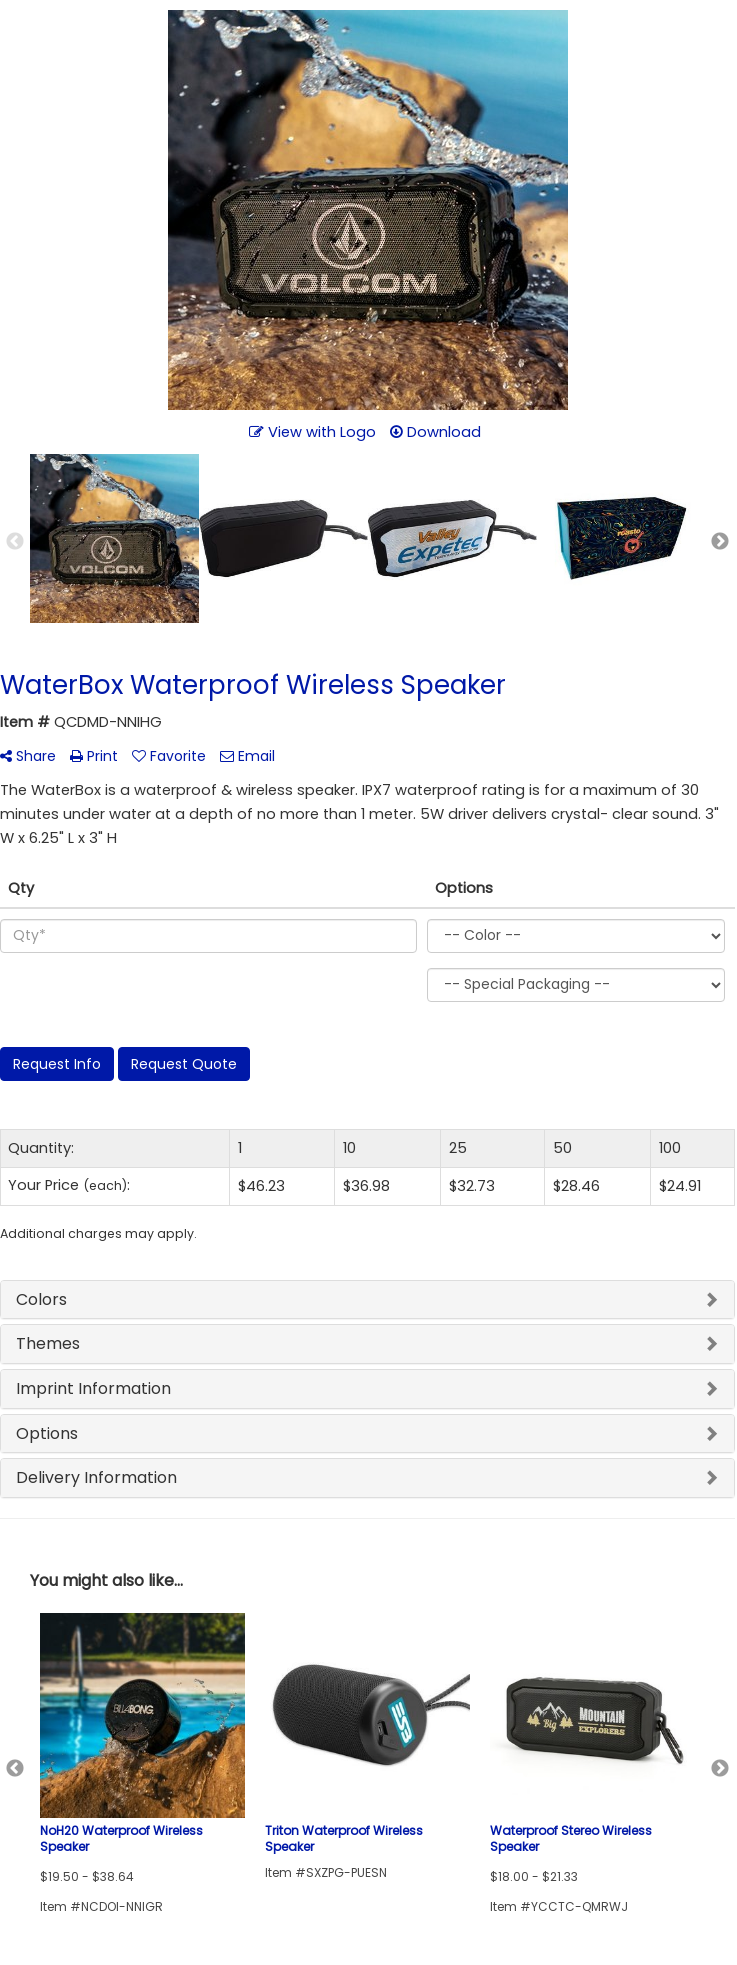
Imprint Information (93, 1388)
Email (247, 756)
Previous (15, 542)
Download (435, 432)
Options (47, 1433)
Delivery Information (96, 1477)
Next (720, 542)
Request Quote (184, 1064)
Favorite (169, 756)
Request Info (57, 1064)
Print (94, 756)
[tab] (367, 1300)
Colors (41, 1299)
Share (28, 756)
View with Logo (312, 432)
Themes (48, 1343)
